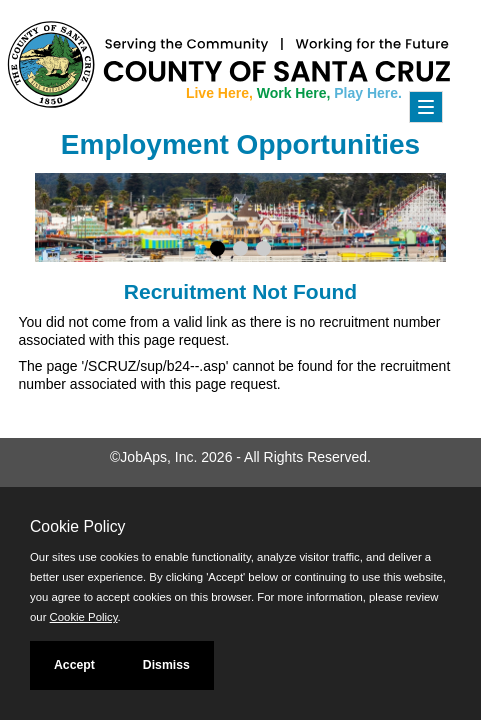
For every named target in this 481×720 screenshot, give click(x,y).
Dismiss (166, 665)
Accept (74, 665)
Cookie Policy (77, 526)
